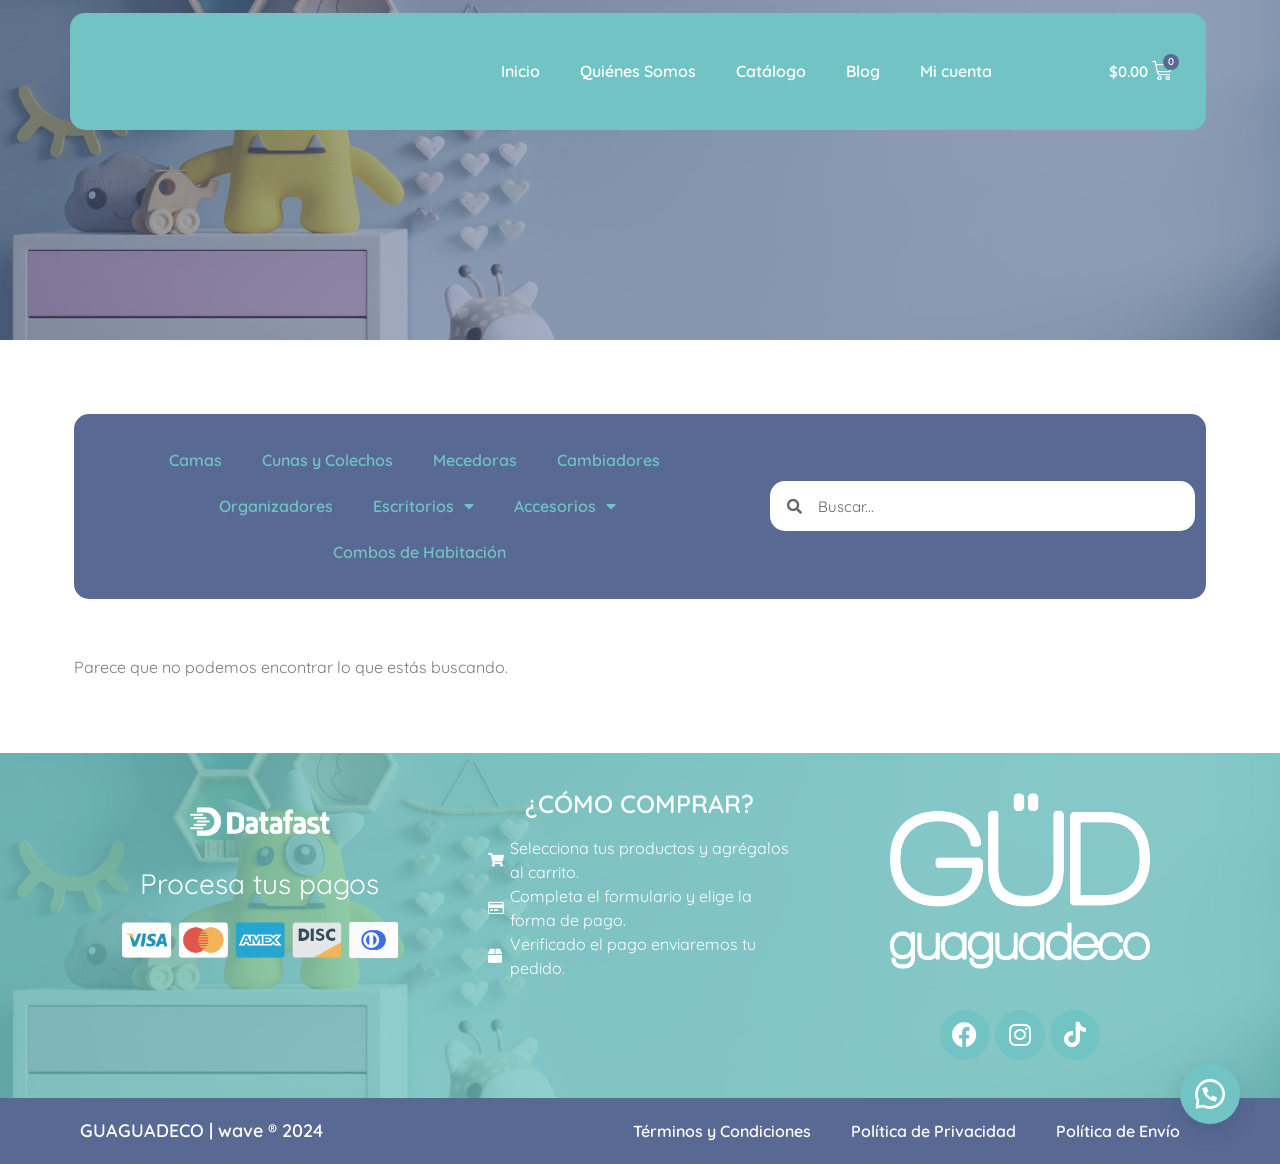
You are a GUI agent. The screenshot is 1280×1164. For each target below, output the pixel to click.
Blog (863, 71)
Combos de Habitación (419, 552)
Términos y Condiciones (722, 1131)
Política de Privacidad (933, 1131)
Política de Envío (1118, 1131)
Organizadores (276, 506)
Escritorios (423, 506)
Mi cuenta (956, 71)
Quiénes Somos (638, 71)
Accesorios (565, 506)
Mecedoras (475, 460)
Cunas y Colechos (327, 460)
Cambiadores (608, 460)
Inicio (520, 71)
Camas (195, 460)
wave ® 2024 (270, 1130)
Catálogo (771, 71)
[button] (1210, 1094)
